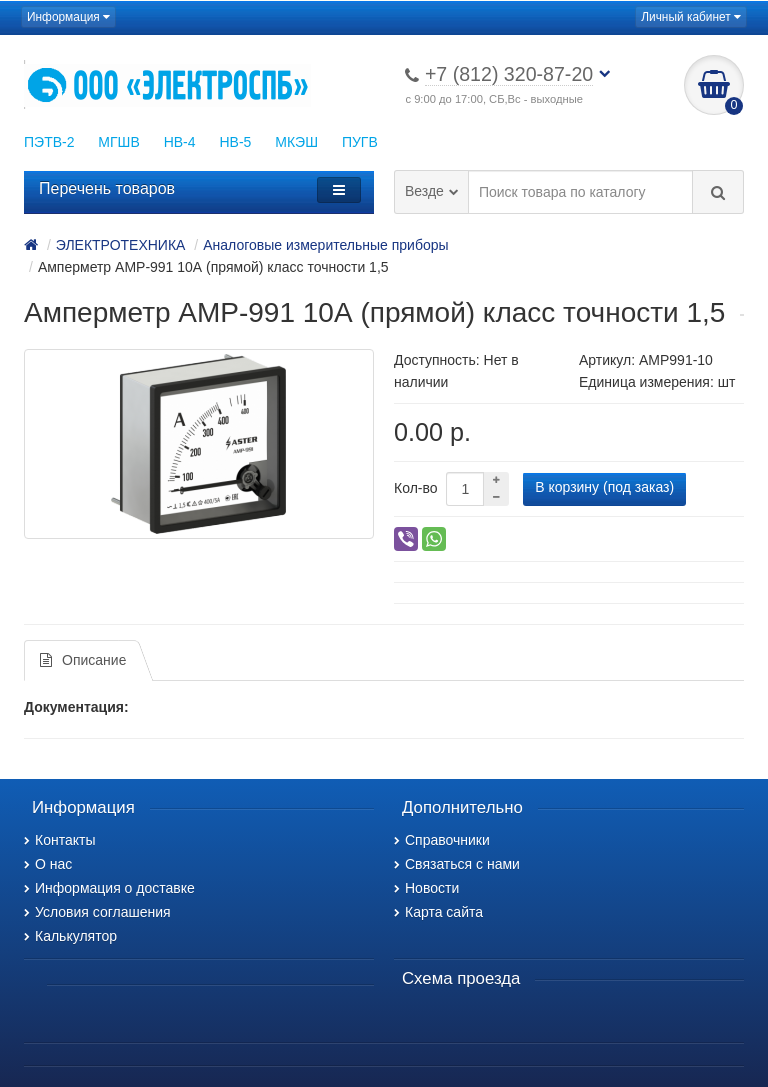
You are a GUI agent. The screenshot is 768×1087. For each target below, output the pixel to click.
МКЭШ (296, 142)
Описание (83, 660)
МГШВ (118, 142)
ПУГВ (360, 142)
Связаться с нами (457, 864)
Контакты (59, 840)
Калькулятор (70, 936)
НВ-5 (235, 142)
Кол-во (416, 488)
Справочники (442, 840)
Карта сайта (438, 912)
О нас (48, 864)
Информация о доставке (109, 888)
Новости (426, 888)
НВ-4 (180, 142)
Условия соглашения (97, 912)
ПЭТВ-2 (49, 142)
